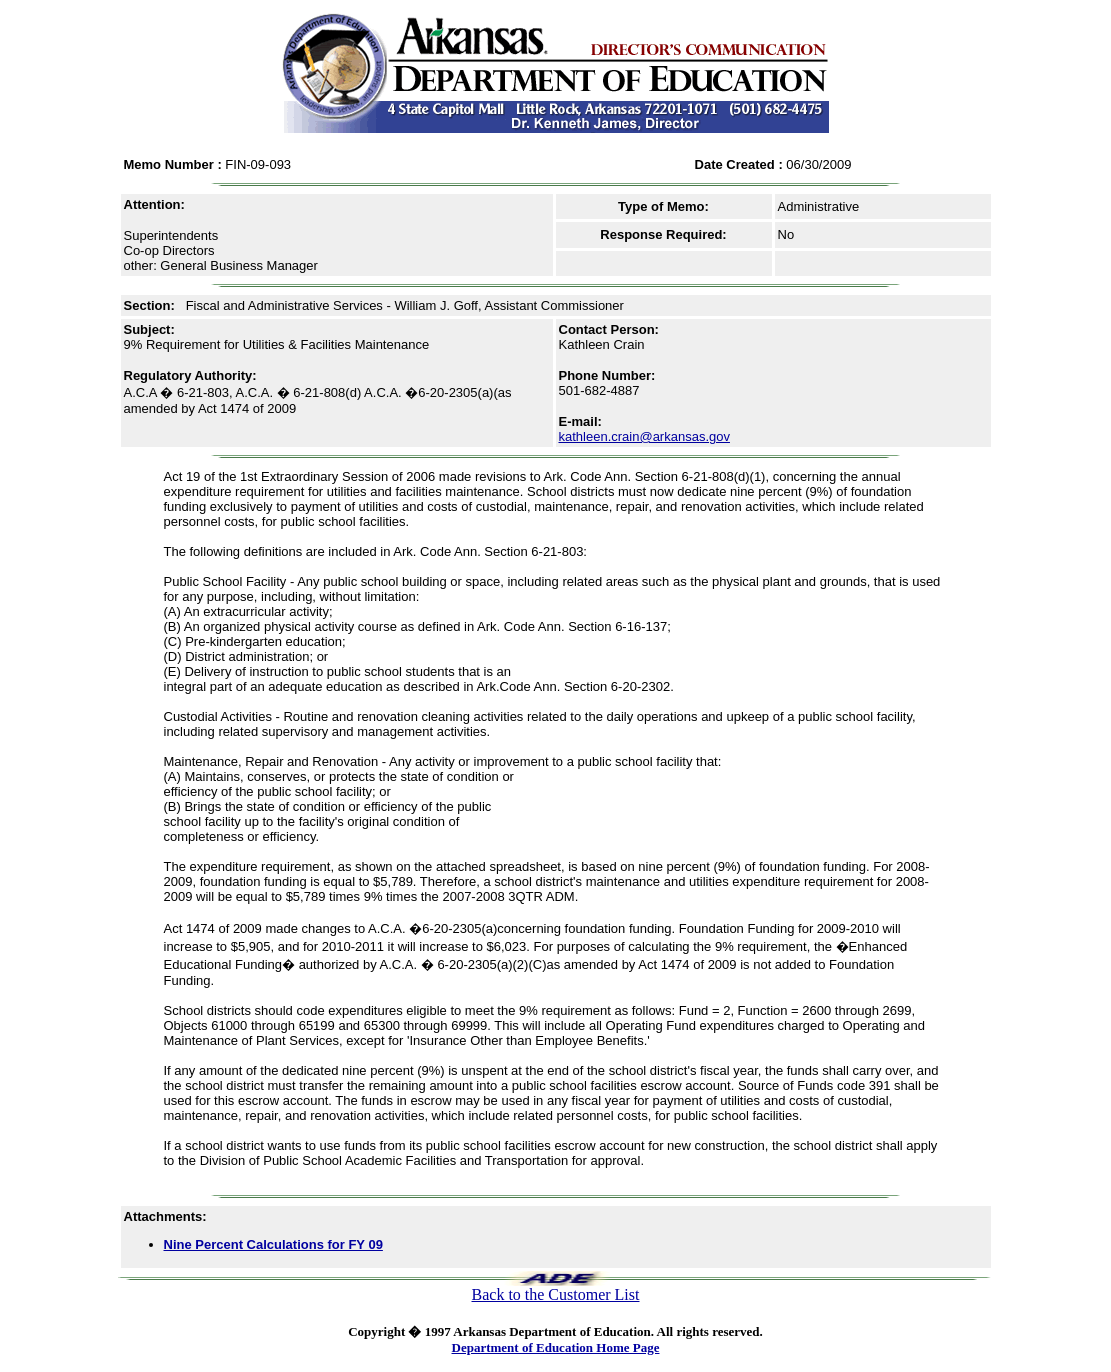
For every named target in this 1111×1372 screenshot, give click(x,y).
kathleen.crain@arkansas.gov (644, 436)
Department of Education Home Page (556, 1347)
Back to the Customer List (556, 1294)
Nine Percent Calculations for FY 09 (273, 1244)
